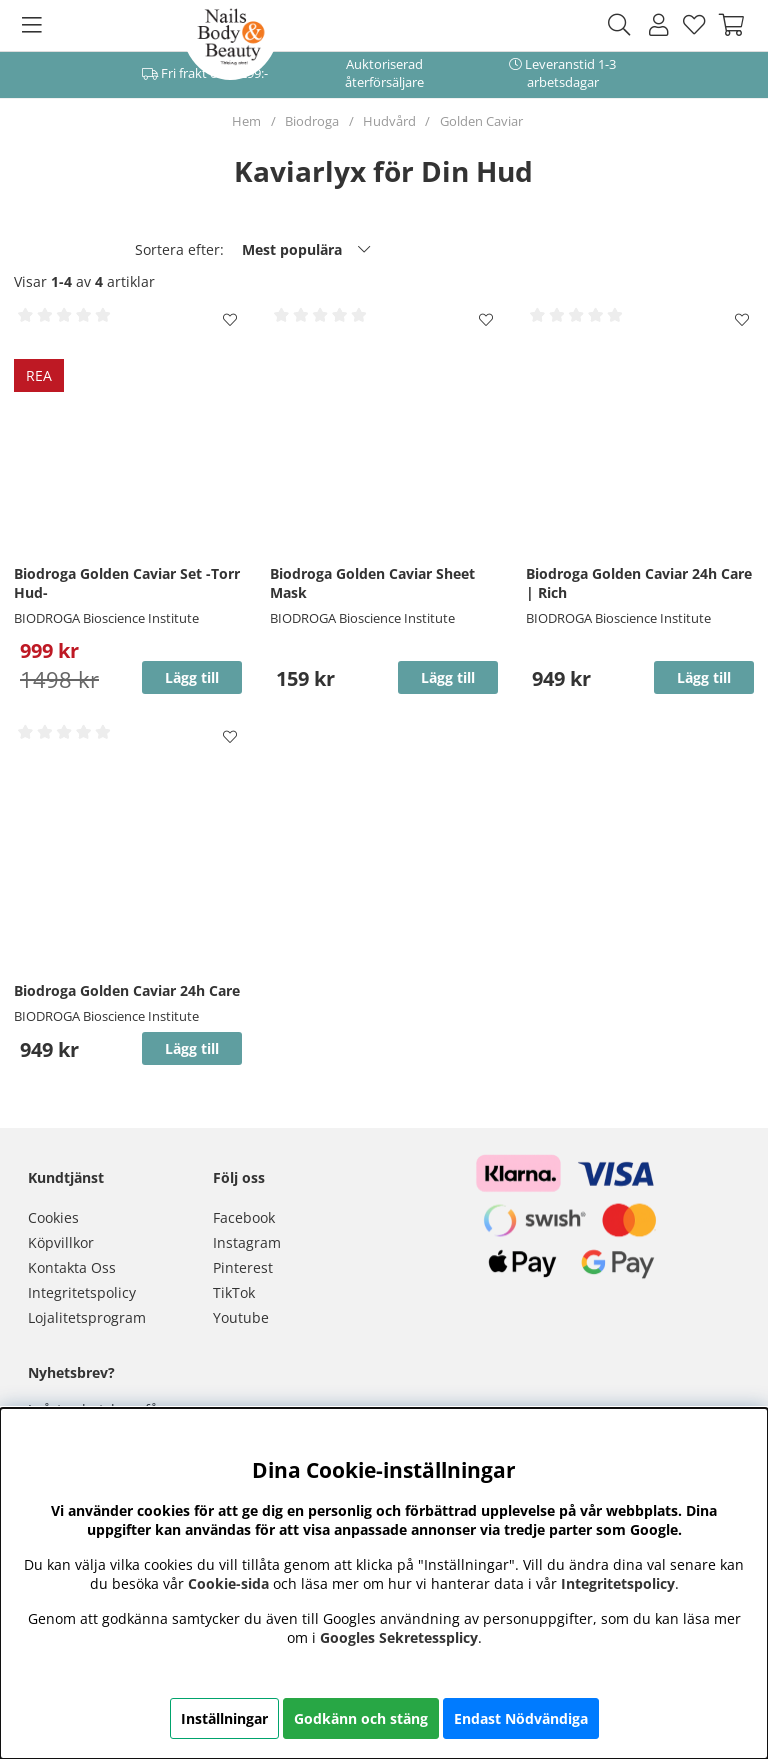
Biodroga (312, 121)
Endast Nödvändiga (521, 1718)
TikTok (234, 1292)
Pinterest (243, 1267)
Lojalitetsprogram (87, 1317)
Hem (246, 121)
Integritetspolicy (82, 1292)
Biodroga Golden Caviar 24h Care (127, 990)
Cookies (53, 1217)
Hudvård (389, 121)
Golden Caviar (481, 121)
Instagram (247, 1242)
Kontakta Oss (72, 1267)
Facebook (244, 1217)
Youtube (241, 1317)
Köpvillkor (61, 1242)
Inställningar (224, 1718)
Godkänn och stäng (361, 1718)
